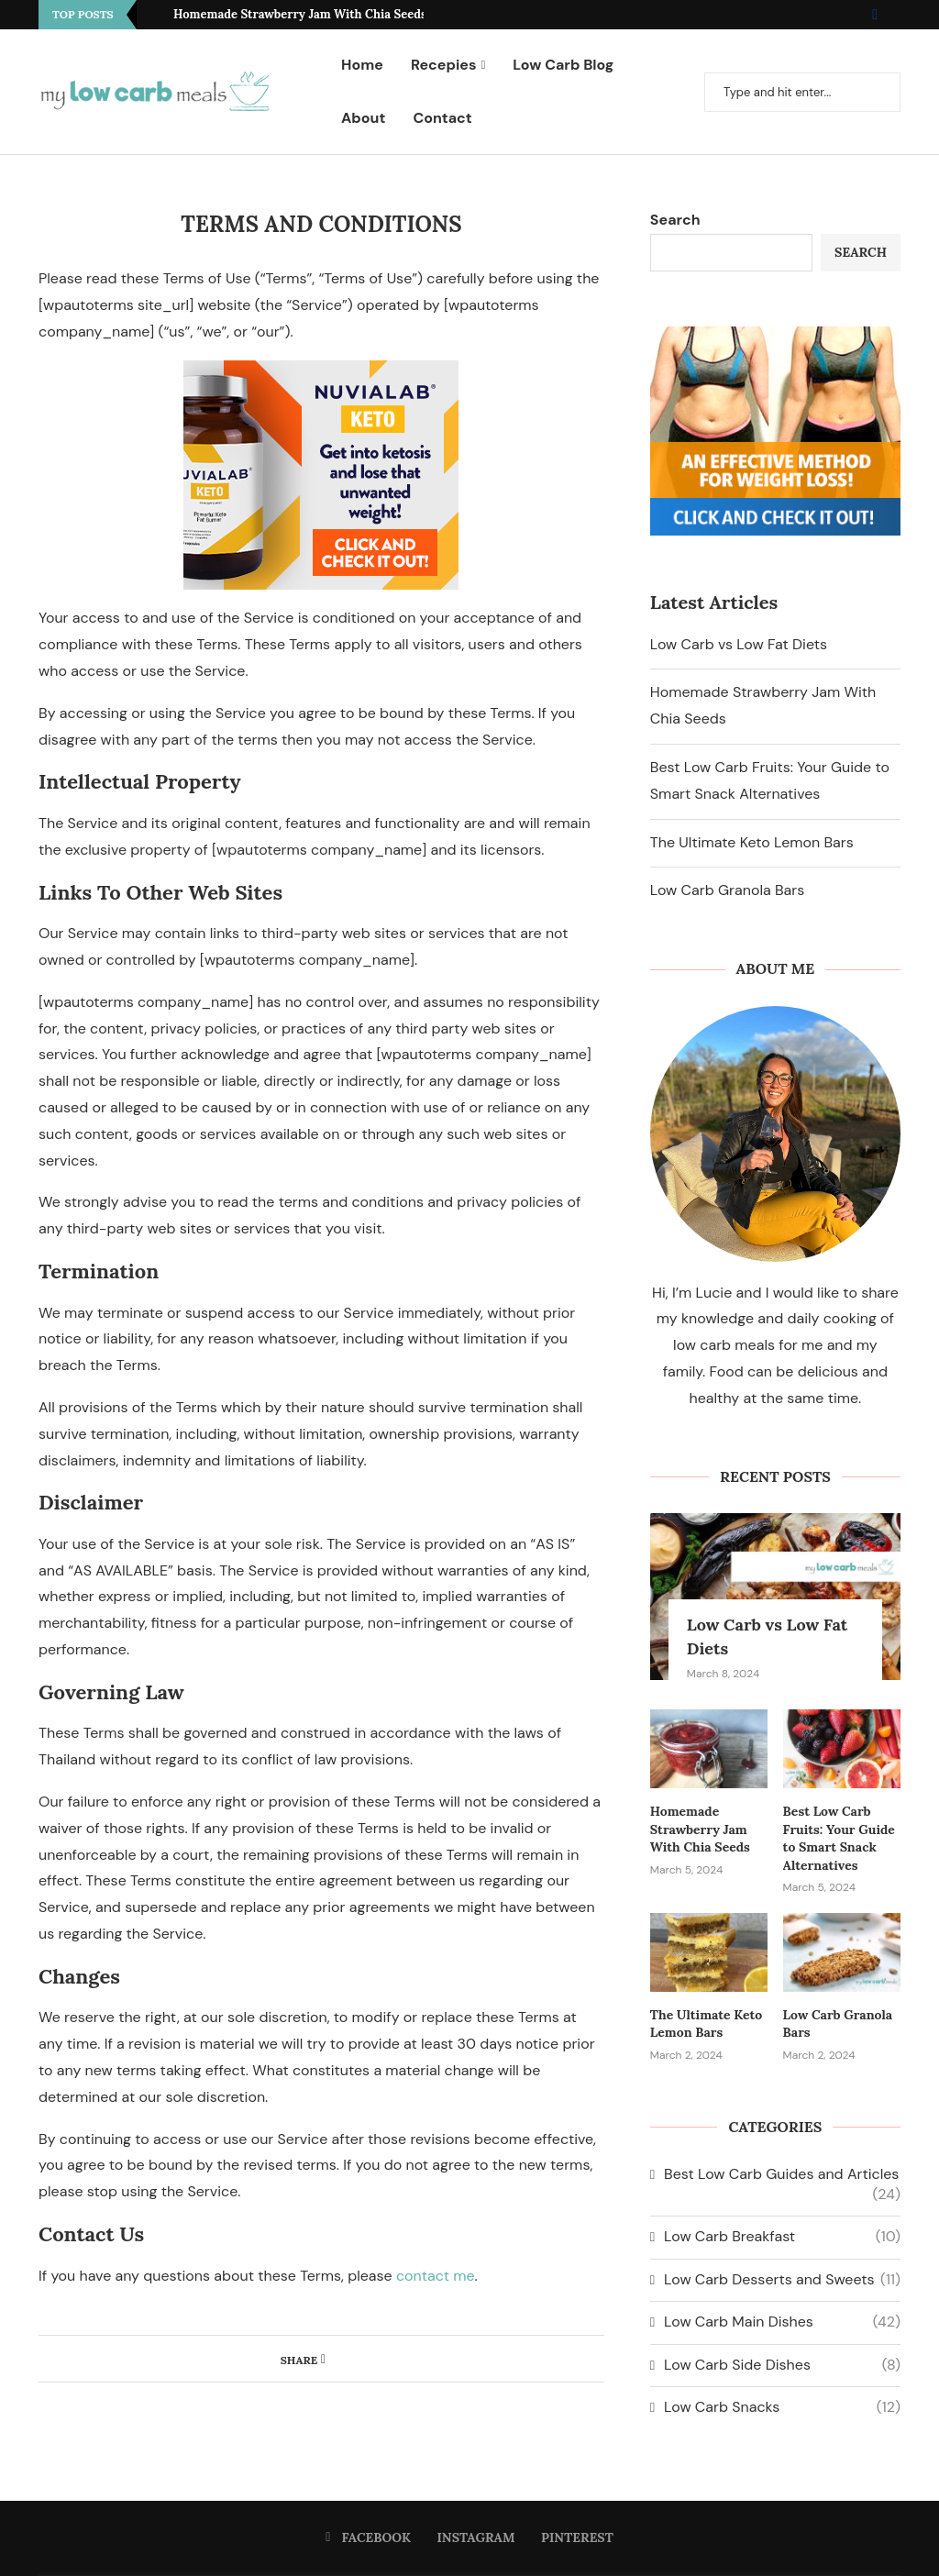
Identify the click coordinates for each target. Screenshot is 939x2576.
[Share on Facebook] (323, 2358)
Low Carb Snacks (782, 2407)
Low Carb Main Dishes (782, 2322)
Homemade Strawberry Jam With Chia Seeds (299, 14)
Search (675, 219)
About (363, 117)
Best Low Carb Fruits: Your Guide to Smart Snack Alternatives (839, 1838)
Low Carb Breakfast (782, 2237)
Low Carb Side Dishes (782, 2365)
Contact (442, 117)
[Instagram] (888, 14)
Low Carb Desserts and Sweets (782, 2280)
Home (362, 64)
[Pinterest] (899, 14)
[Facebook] (874, 14)
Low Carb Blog (563, 64)
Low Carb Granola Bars (727, 890)
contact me (435, 2275)
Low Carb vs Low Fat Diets (738, 644)
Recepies (444, 64)
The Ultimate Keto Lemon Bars (752, 842)
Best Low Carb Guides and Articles (782, 2174)
